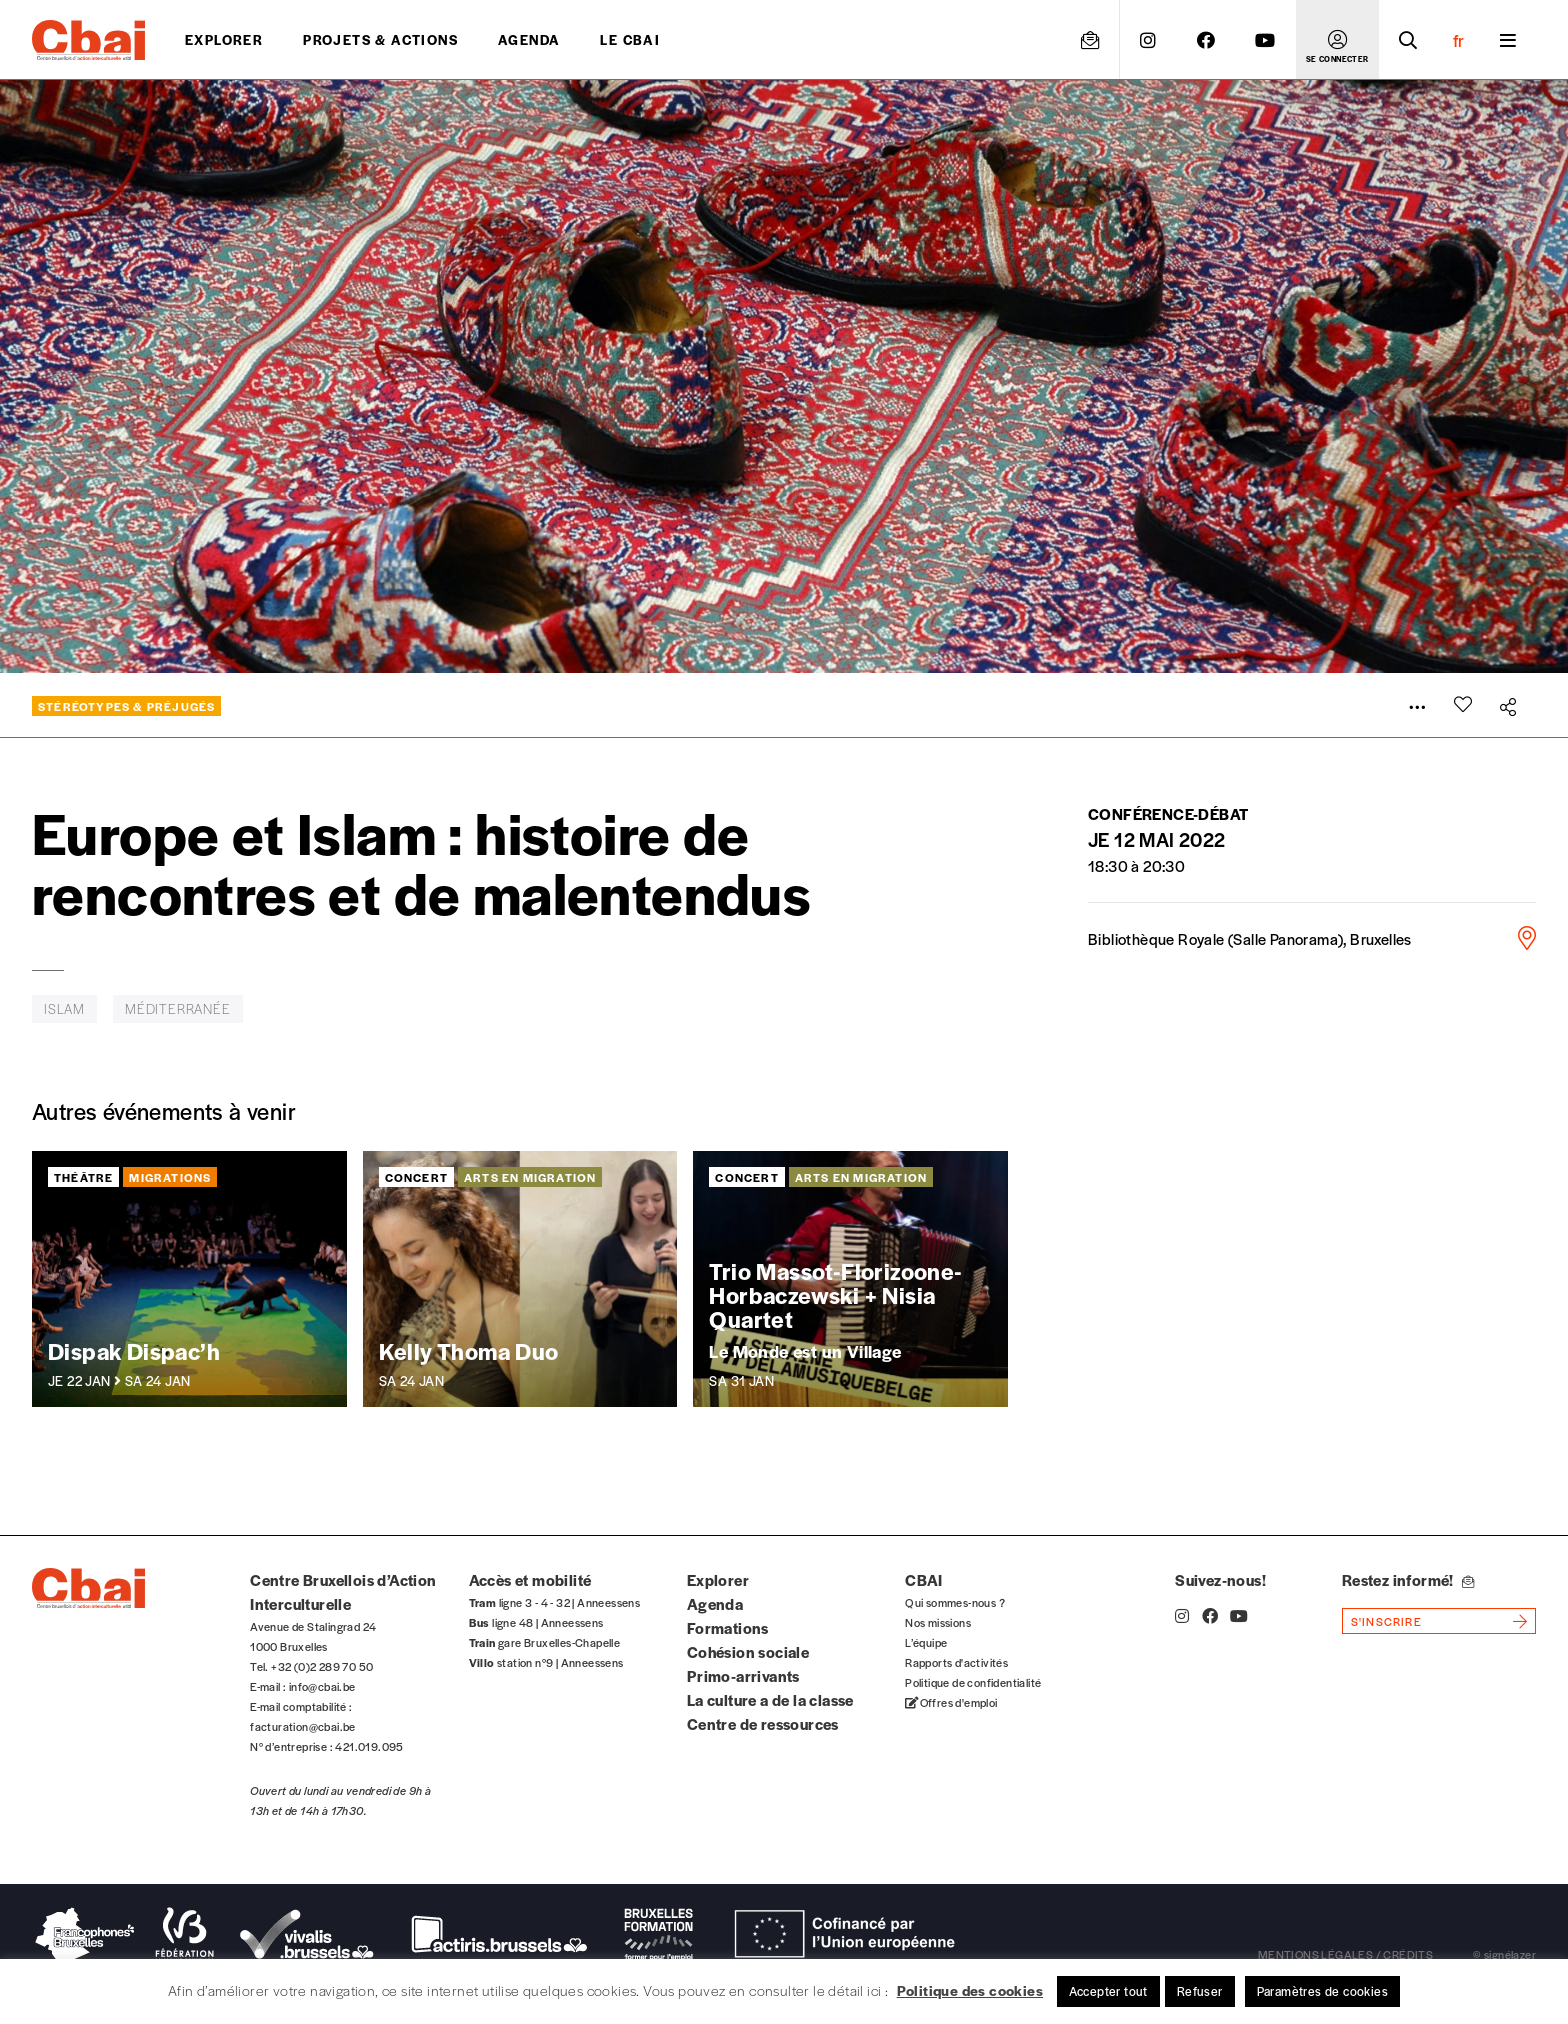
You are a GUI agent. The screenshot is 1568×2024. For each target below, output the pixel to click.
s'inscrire (1386, 1621)
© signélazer (1504, 1954)
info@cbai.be (322, 1686)
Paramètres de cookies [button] (1322, 1991)
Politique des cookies (970, 1990)
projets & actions (380, 39)
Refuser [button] (1200, 1991)
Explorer (224, 39)
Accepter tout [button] (1108, 1991)
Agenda (529, 39)
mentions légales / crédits (1345, 1954)
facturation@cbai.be (303, 1726)
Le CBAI (630, 39)
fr (1458, 40)
